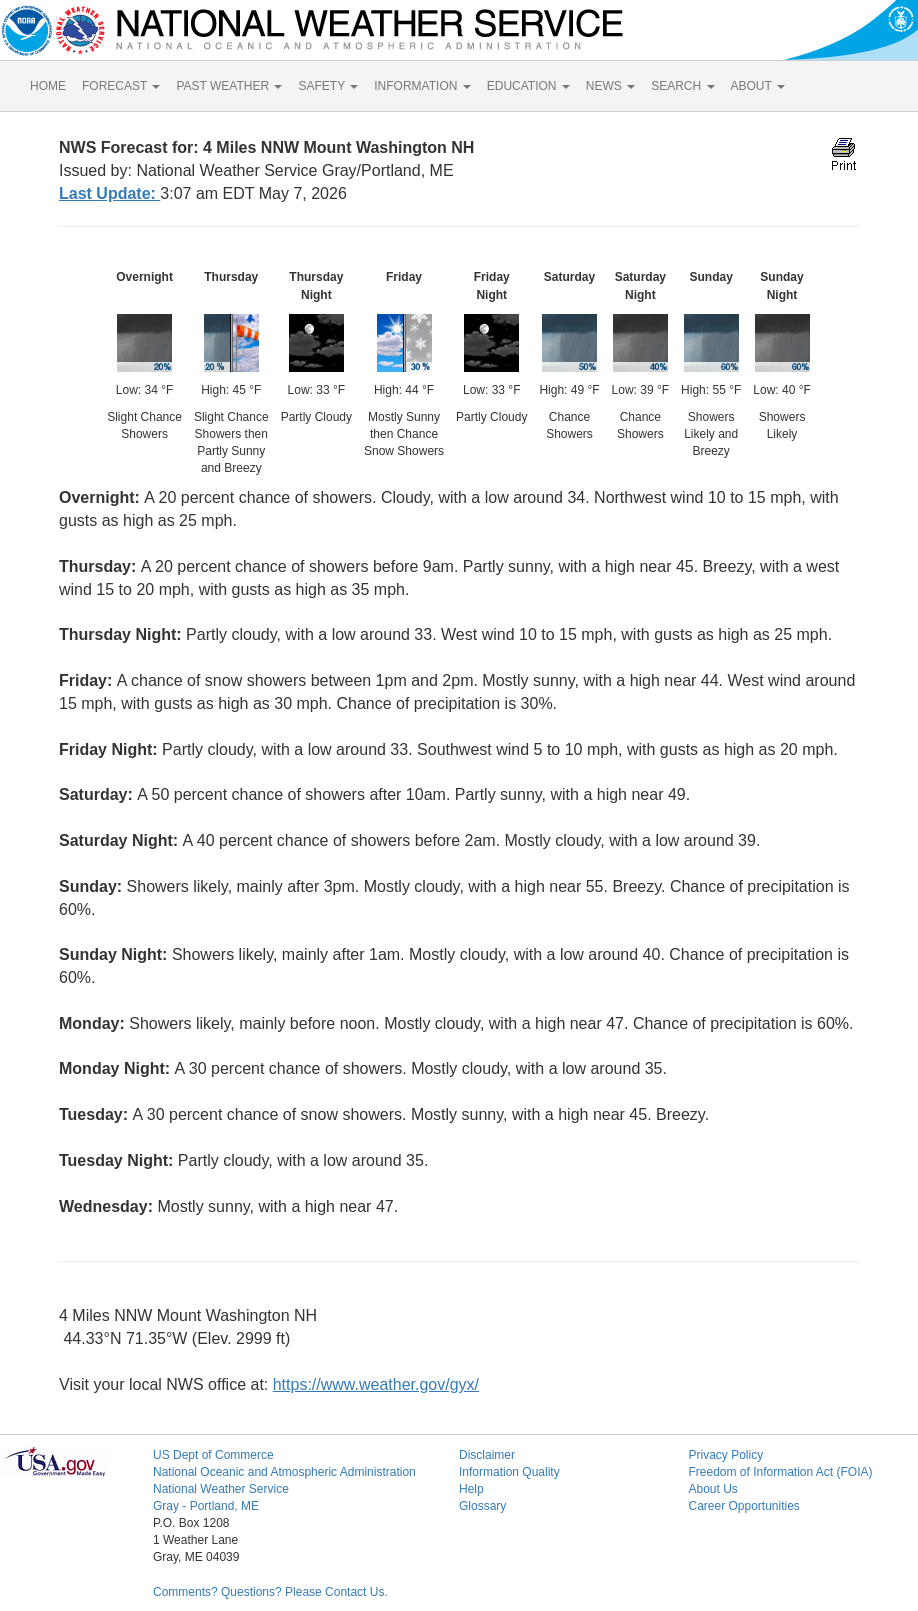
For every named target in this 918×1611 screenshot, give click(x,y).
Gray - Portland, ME (206, 1506)
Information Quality (509, 1472)
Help (471, 1489)
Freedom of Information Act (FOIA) (780, 1472)
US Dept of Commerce (213, 1455)
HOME (48, 86)
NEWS (610, 86)
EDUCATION (528, 86)
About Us (712, 1489)
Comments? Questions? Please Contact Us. (270, 1592)
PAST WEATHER (229, 86)
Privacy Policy (725, 1455)
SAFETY (328, 86)
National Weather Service (221, 1489)
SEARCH (682, 86)
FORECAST (121, 86)
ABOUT (758, 86)
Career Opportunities (743, 1506)
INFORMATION (422, 86)
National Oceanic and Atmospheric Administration (284, 1472)
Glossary (482, 1506)
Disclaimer (487, 1455)
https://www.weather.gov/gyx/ (376, 1384)
